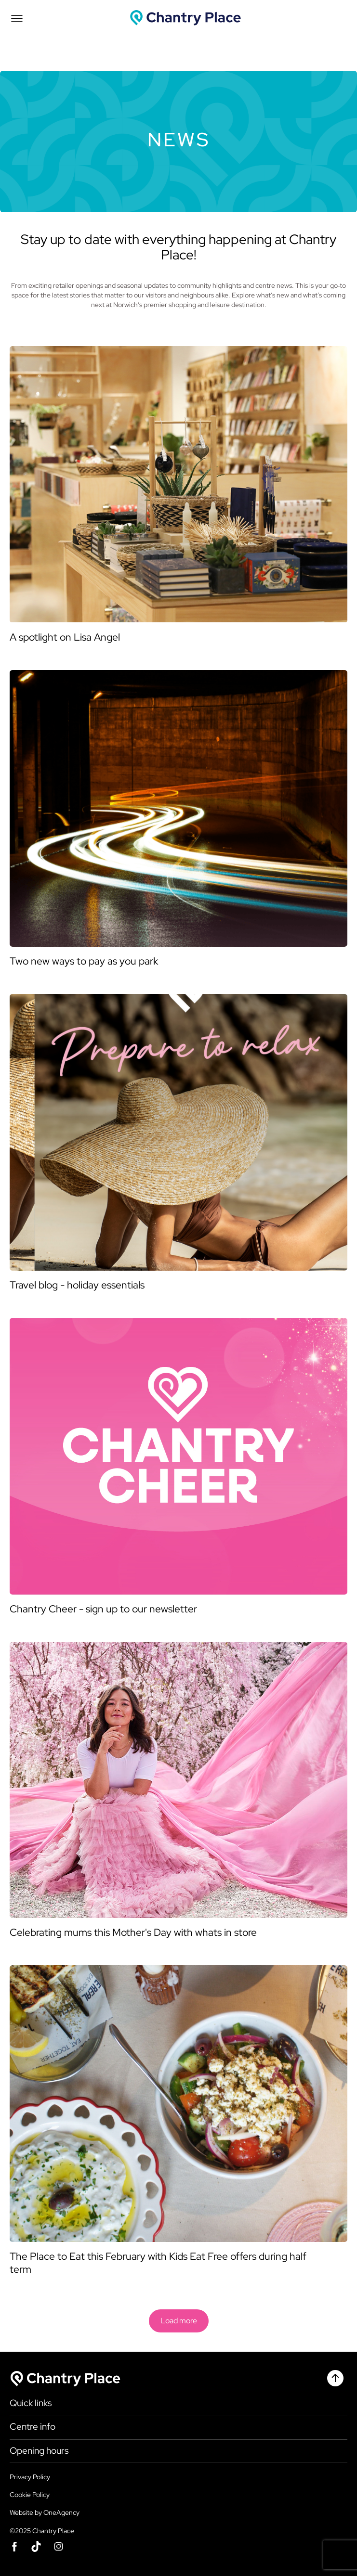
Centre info (32, 2427)
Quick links (31, 2403)
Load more (178, 2321)
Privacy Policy (30, 2477)
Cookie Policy (30, 2494)
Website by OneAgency (44, 2512)
